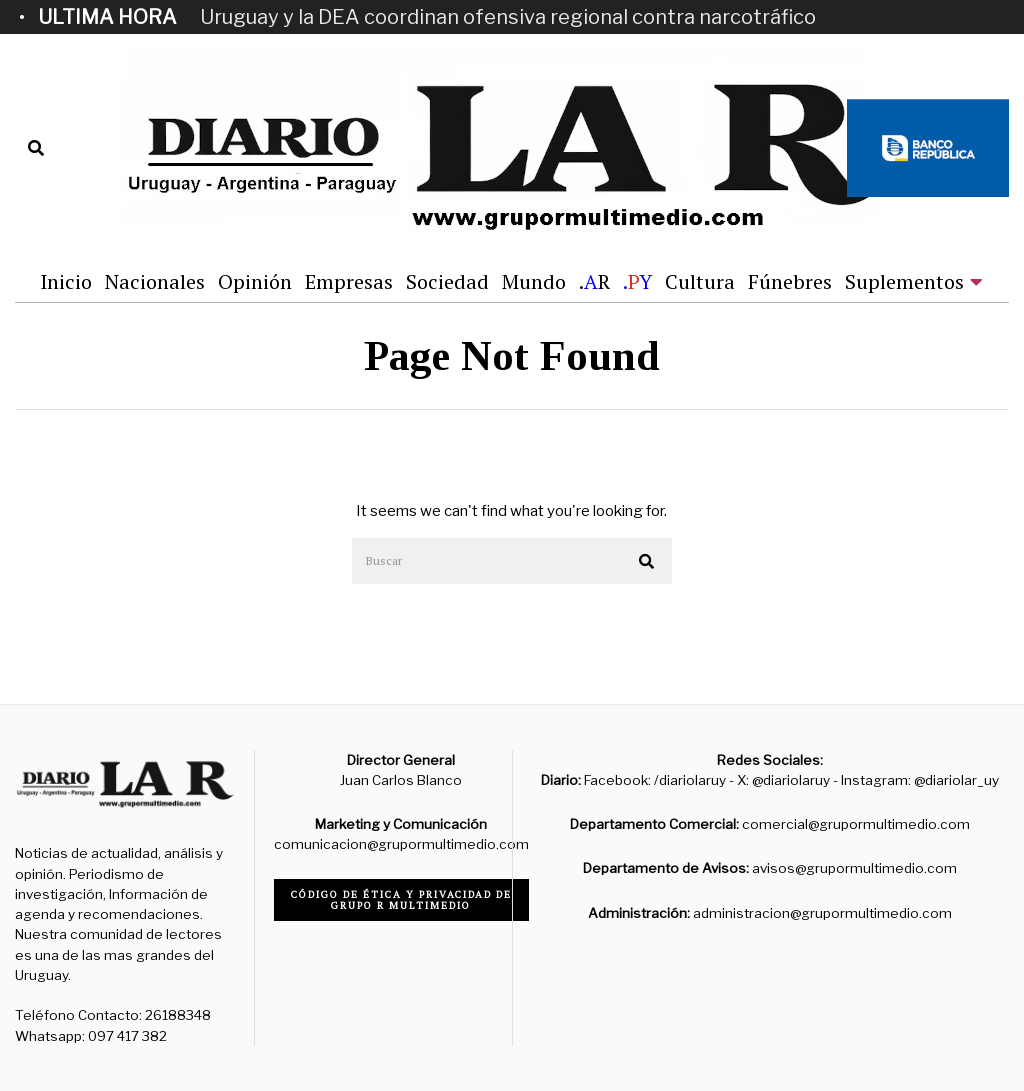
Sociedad (447, 281)
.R (594, 281)
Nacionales (155, 281)
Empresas (349, 281)
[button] (648, 562)
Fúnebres (790, 281)
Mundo (534, 281)
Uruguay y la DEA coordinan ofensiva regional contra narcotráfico (508, 17)
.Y (637, 281)
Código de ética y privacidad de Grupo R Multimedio (401, 900)
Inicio (66, 281)
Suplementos (904, 281)
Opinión (255, 281)
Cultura (700, 281)
